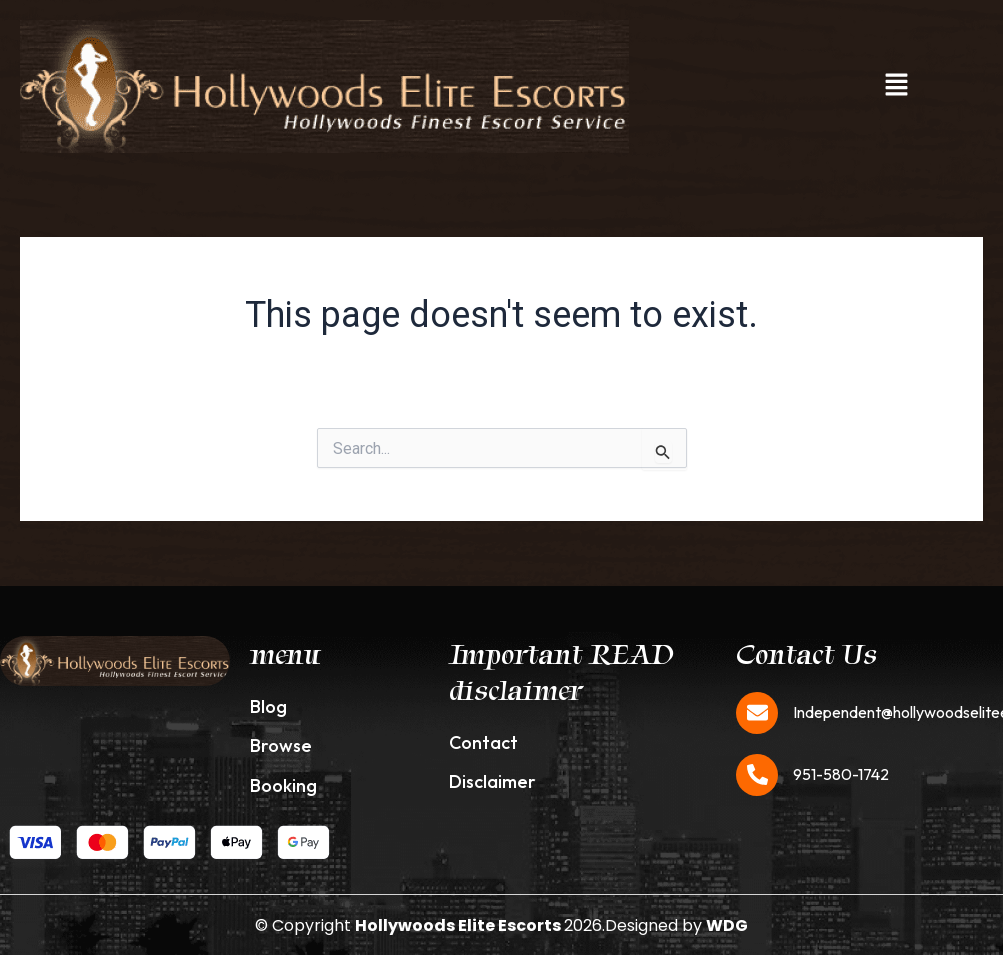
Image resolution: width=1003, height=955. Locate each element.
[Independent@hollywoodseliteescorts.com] (757, 713)
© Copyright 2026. (430, 925)
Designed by (676, 925)
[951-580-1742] (757, 775)
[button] (897, 86)
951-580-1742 (841, 774)
